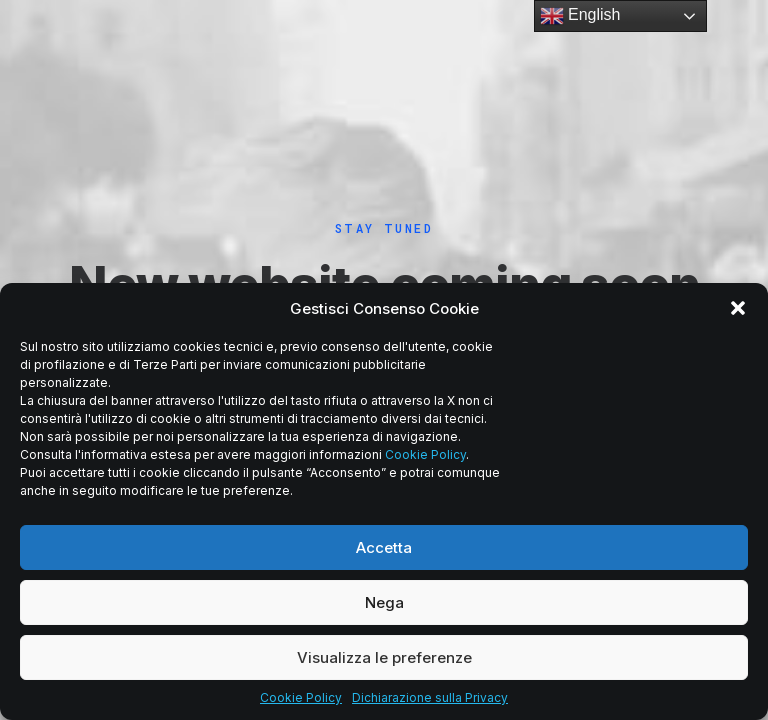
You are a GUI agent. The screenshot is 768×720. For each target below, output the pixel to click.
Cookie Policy (425, 454)
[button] (738, 308)
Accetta (384, 547)
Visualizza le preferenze (384, 657)
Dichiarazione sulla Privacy (430, 697)
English (580, 16)
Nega (384, 602)
